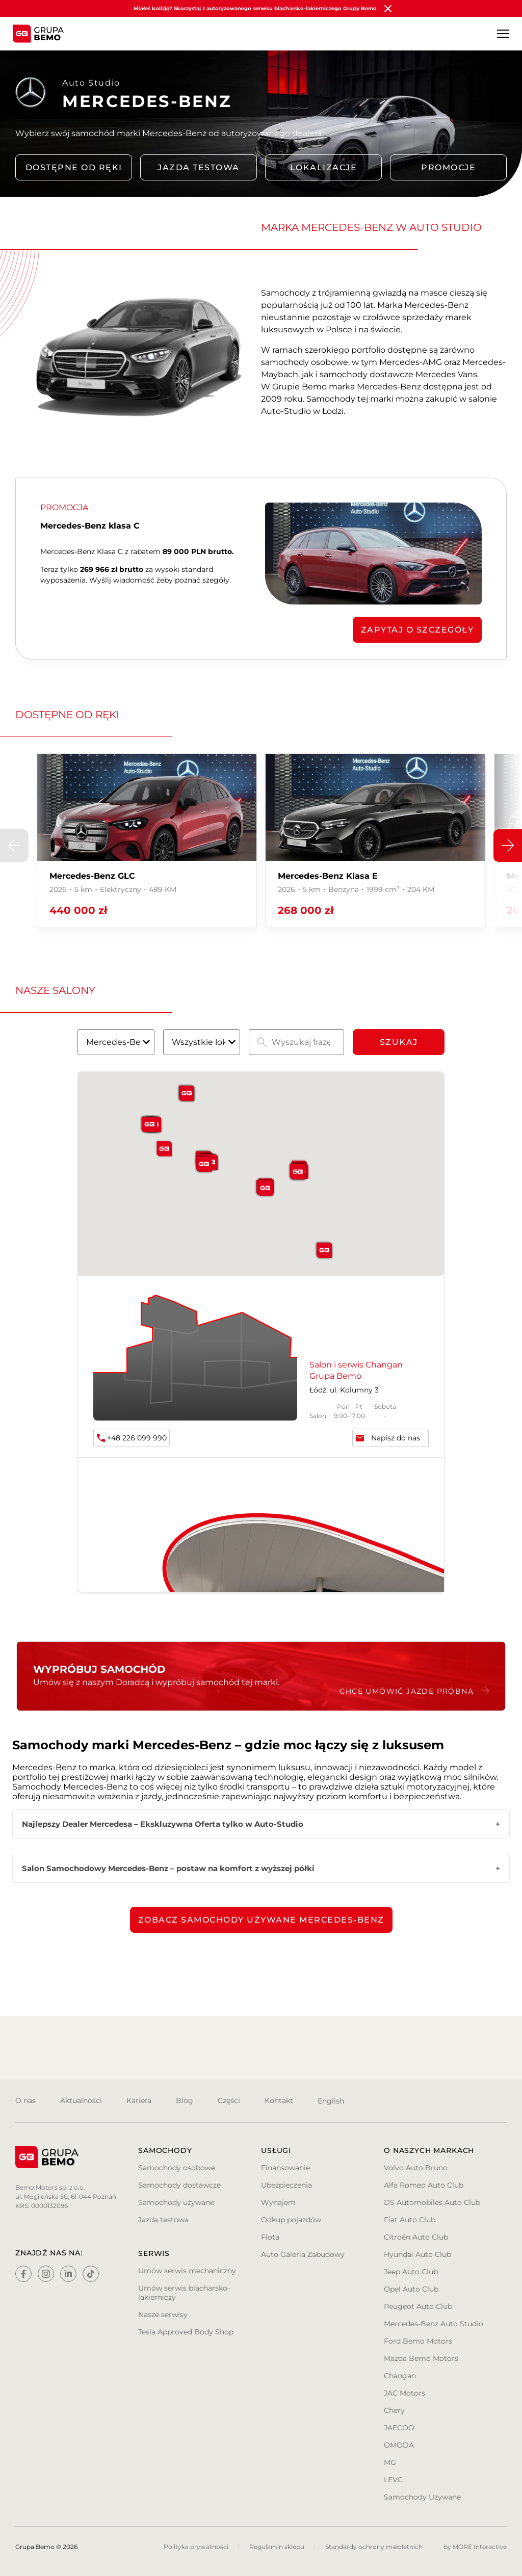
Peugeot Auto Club (418, 2306)
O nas (25, 2100)
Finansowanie (285, 2167)
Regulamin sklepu (276, 2547)
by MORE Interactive (475, 2547)
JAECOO (399, 2427)
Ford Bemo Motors (418, 2341)
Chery (394, 2410)
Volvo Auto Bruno (416, 2167)
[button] (507, 845)
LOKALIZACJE (323, 167)
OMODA (399, 2445)
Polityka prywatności (196, 2547)
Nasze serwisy (163, 2314)
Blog (184, 2100)
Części (229, 2100)
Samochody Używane (422, 2497)
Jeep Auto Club (411, 2271)
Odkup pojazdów (291, 2219)
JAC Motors (404, 2393)
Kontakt (279, 2100)
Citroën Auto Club (416, 2237)
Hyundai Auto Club (417, 2254)
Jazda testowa (199, 167)
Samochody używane (176, 2202)
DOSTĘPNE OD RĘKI (73, 167)
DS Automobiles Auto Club (432, 2202)
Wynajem (278, 2202)
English (331, 2101)
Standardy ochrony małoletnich (374, 2547)
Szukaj (399, 1042)
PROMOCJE (448, 167)
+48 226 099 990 (137, 1437)
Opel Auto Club (411, 2289)
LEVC (393, 2479)
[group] (147, 840)
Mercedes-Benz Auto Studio (433, 2323)
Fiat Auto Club (409, 2219)
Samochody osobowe (176, 2167)
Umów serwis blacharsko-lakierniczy (184, 2292)
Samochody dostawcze (179, 2185)
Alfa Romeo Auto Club (423, 2185)
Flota (270, 2237)
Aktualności (81, 2100)
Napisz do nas (395, 1437)
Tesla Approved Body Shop (185, 2331)
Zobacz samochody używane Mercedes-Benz (261, 1920)
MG (390, 2462)
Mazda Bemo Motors (421, 2358)
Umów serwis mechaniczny (187, 2270)
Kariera (138, 2100)
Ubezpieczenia (286, 2185)
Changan (400, 2375)
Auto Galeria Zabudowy (303, 2254)
